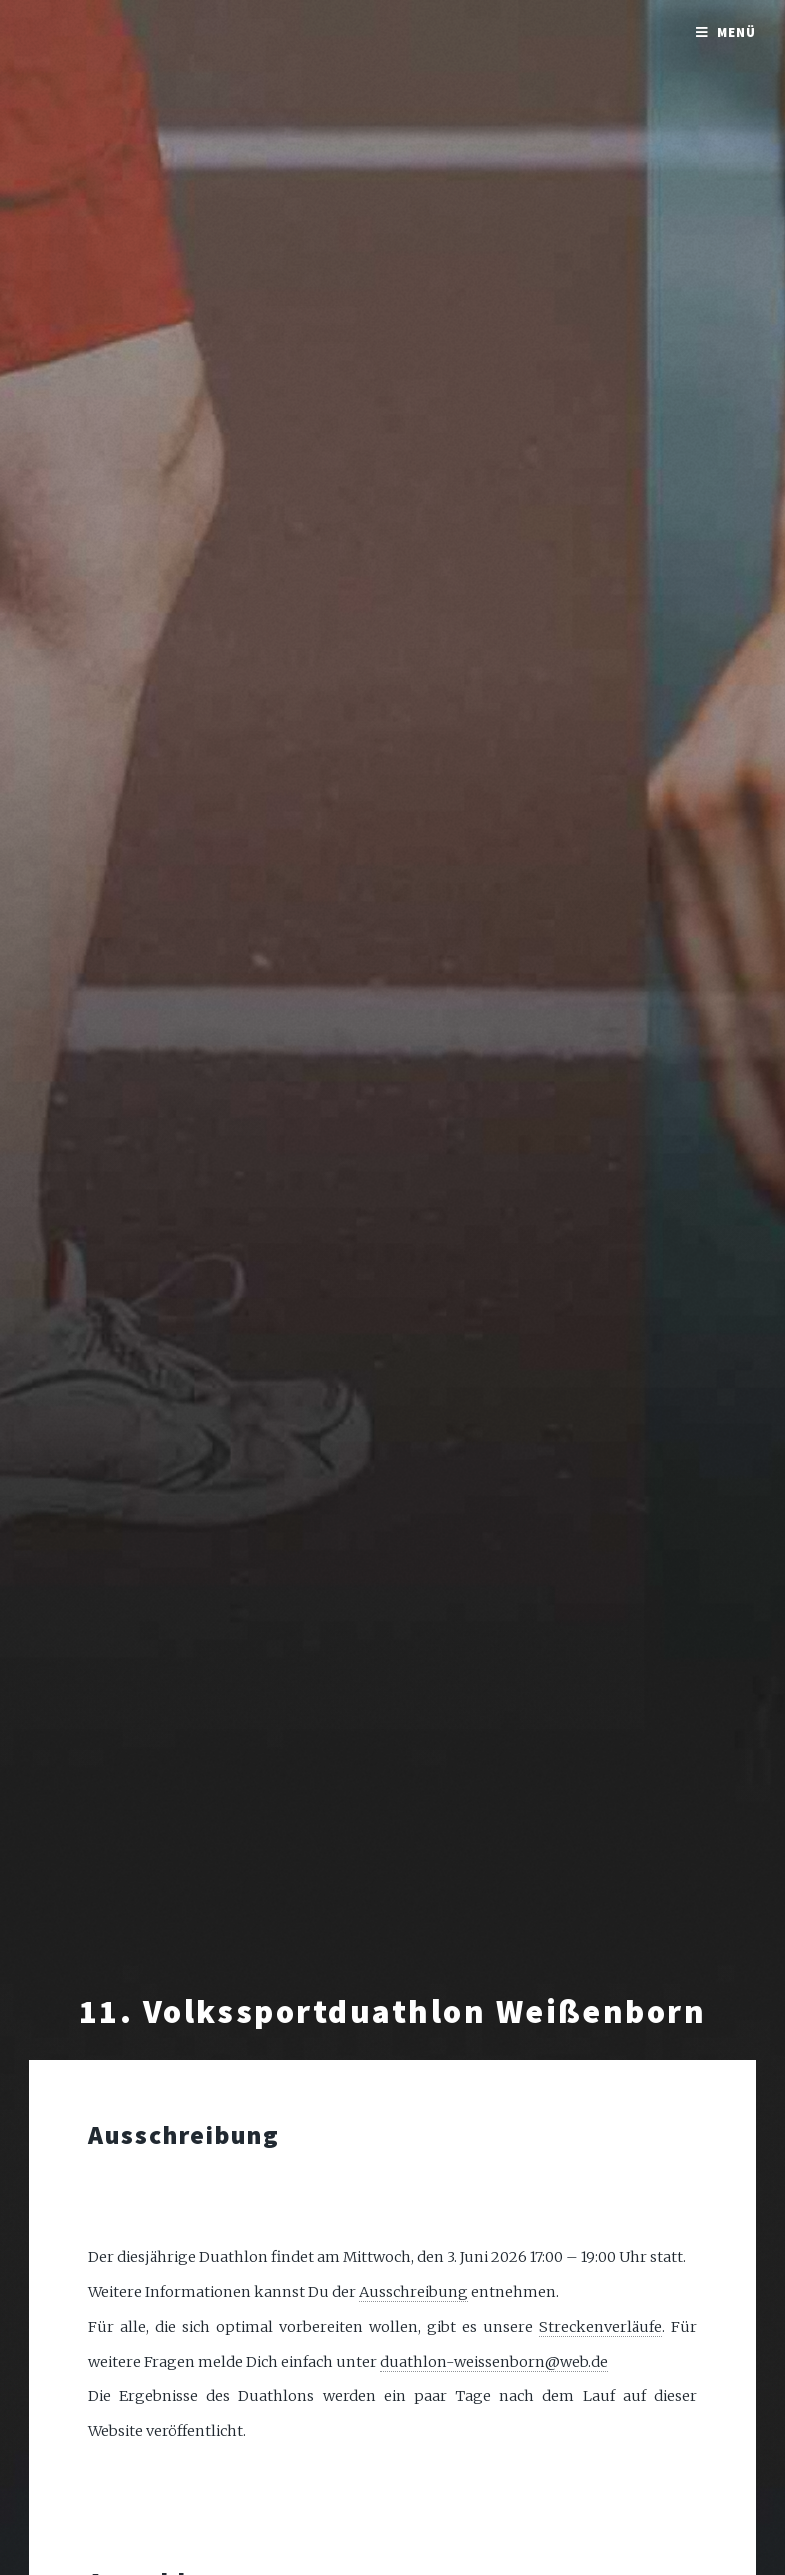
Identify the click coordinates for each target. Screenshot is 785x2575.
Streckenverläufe (600, 2327)
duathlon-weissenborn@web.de (494, 2362)
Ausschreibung (413, 2292)
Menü (736, 32)
